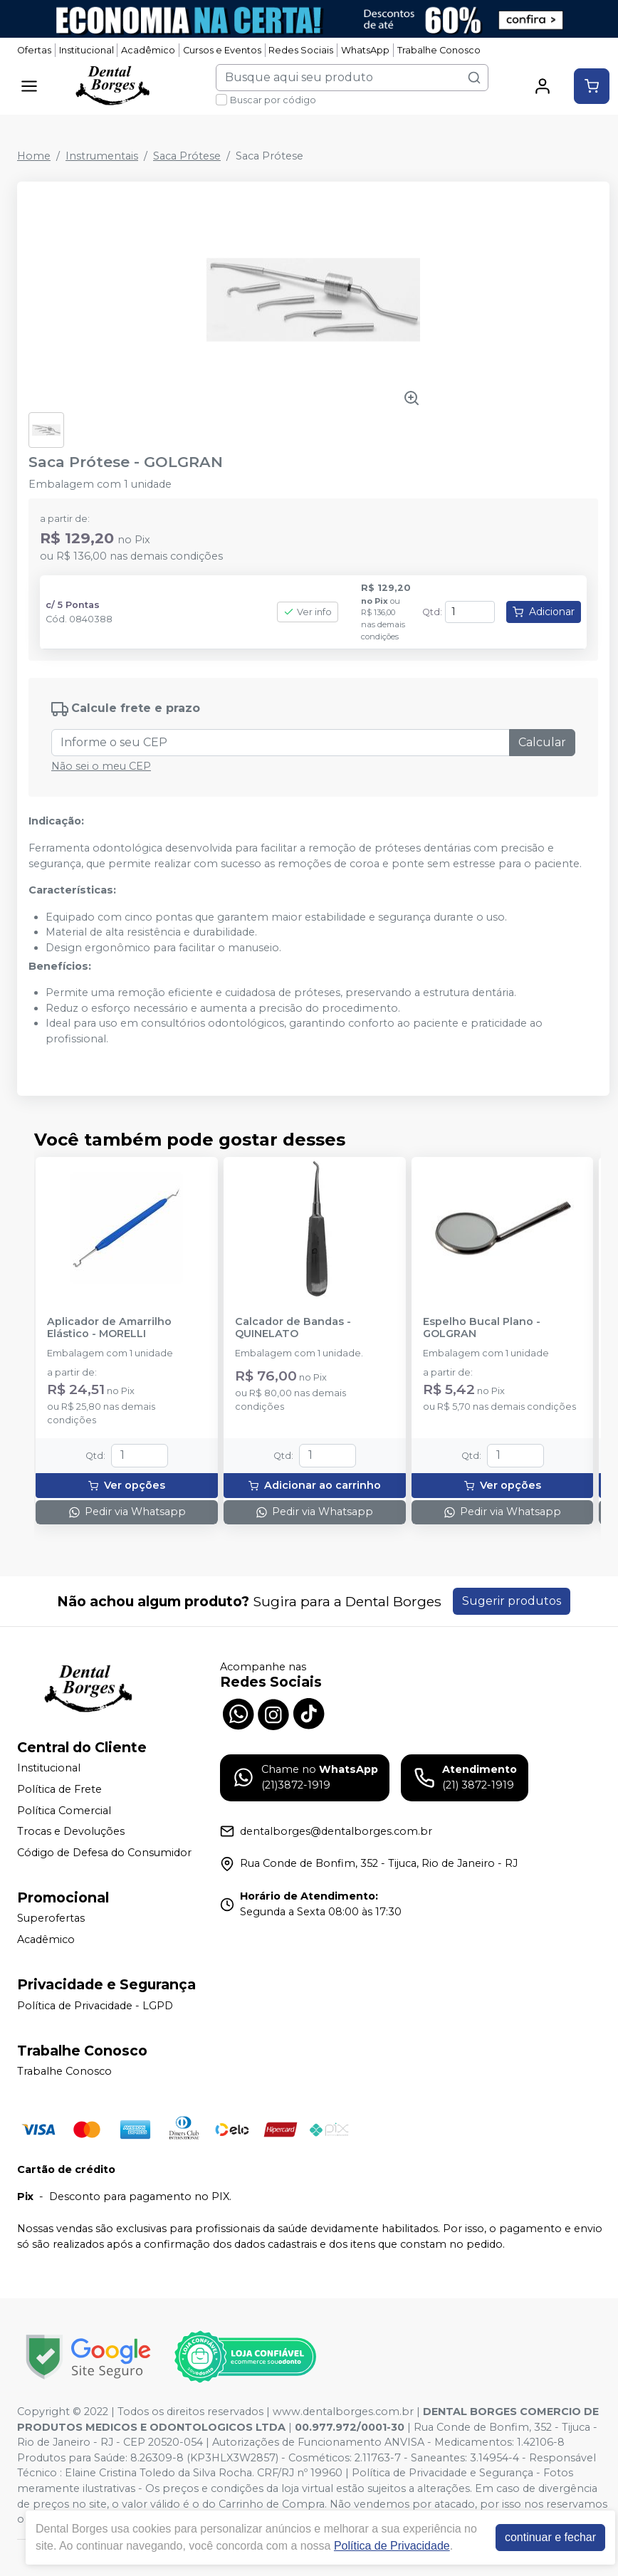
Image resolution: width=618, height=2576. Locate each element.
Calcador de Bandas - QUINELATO (293, 1328)
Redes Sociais (300, 50)
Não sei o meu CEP (101, 766)
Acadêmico (148, 50)
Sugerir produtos (511, 1601)
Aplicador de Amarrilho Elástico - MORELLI (109, 1328)
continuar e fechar (550, 2537)
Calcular (542, 742)
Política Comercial (64, 1810)
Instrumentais (102, 156)
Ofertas (34, 50)
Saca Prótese (187, 156)
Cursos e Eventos (222, 50)
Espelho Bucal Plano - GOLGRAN (481, 1328)
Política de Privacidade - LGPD (95, 2005)
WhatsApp (365, 50)
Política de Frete (59, 1789)
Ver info (307, 612)
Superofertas (51, 1918)
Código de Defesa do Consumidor (104, 1852)
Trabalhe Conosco (439, 50)
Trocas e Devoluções (71, 1831)
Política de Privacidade (392, 2546)
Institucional (86, 50)
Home (34, 156)
